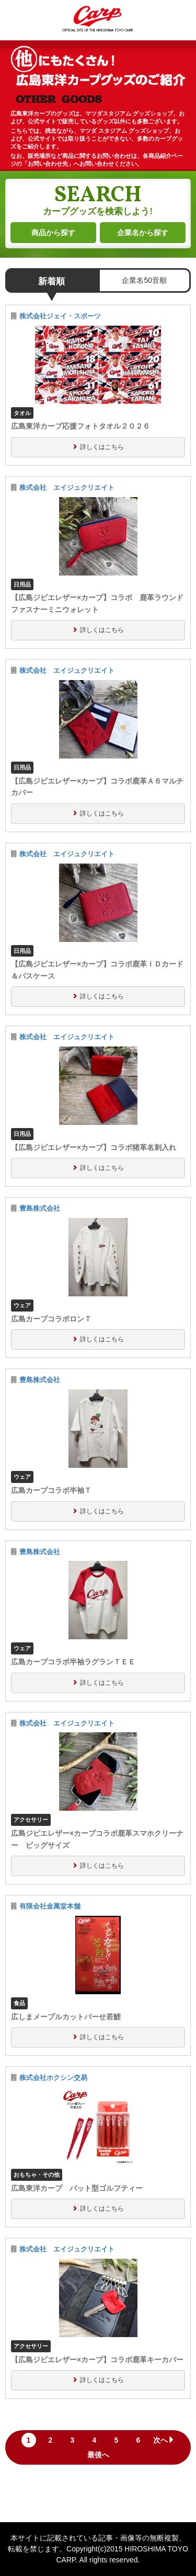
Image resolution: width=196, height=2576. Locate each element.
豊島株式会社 (39, 1208)
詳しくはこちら (102, 447)
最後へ (98, 2455)
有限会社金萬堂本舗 (49, 1906)
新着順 (51, 281)
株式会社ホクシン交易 (53, 2078)
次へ (164, 2440)
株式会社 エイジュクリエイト (66, 487)
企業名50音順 (144, 280)
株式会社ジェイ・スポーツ (60, 316)
